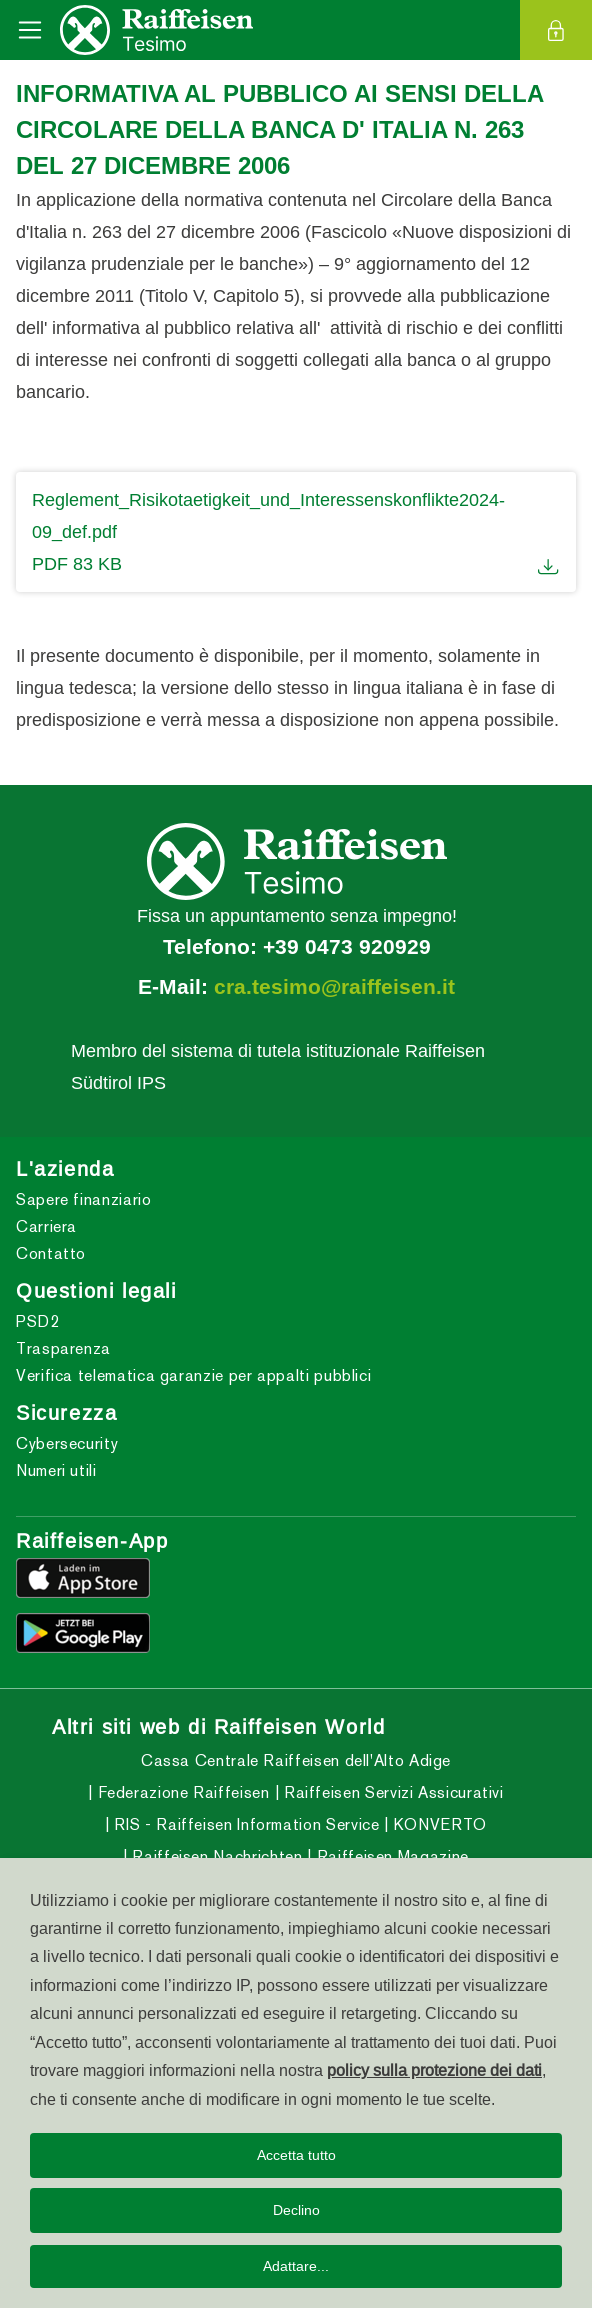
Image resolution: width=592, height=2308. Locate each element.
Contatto (51, 1253)
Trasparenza (63, 1348)
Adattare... (296, 2266)
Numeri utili (56, 1470)
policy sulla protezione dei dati (434, 2070)
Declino (296, 2210)
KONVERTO (438, 1824)
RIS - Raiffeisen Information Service (245, 1824)
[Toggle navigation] (30, 30)
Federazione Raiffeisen (181, 1792)
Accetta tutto (296, 2155)
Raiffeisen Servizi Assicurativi (391, 1792)
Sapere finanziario (84, 1199)
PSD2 (38, 1321)
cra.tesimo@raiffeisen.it (334, 987)
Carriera (46, 1226)
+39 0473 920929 (347, 947)
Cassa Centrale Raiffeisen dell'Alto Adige (296, 1760)
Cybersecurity (67, 1443)
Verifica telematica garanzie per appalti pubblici (193, 1375)
